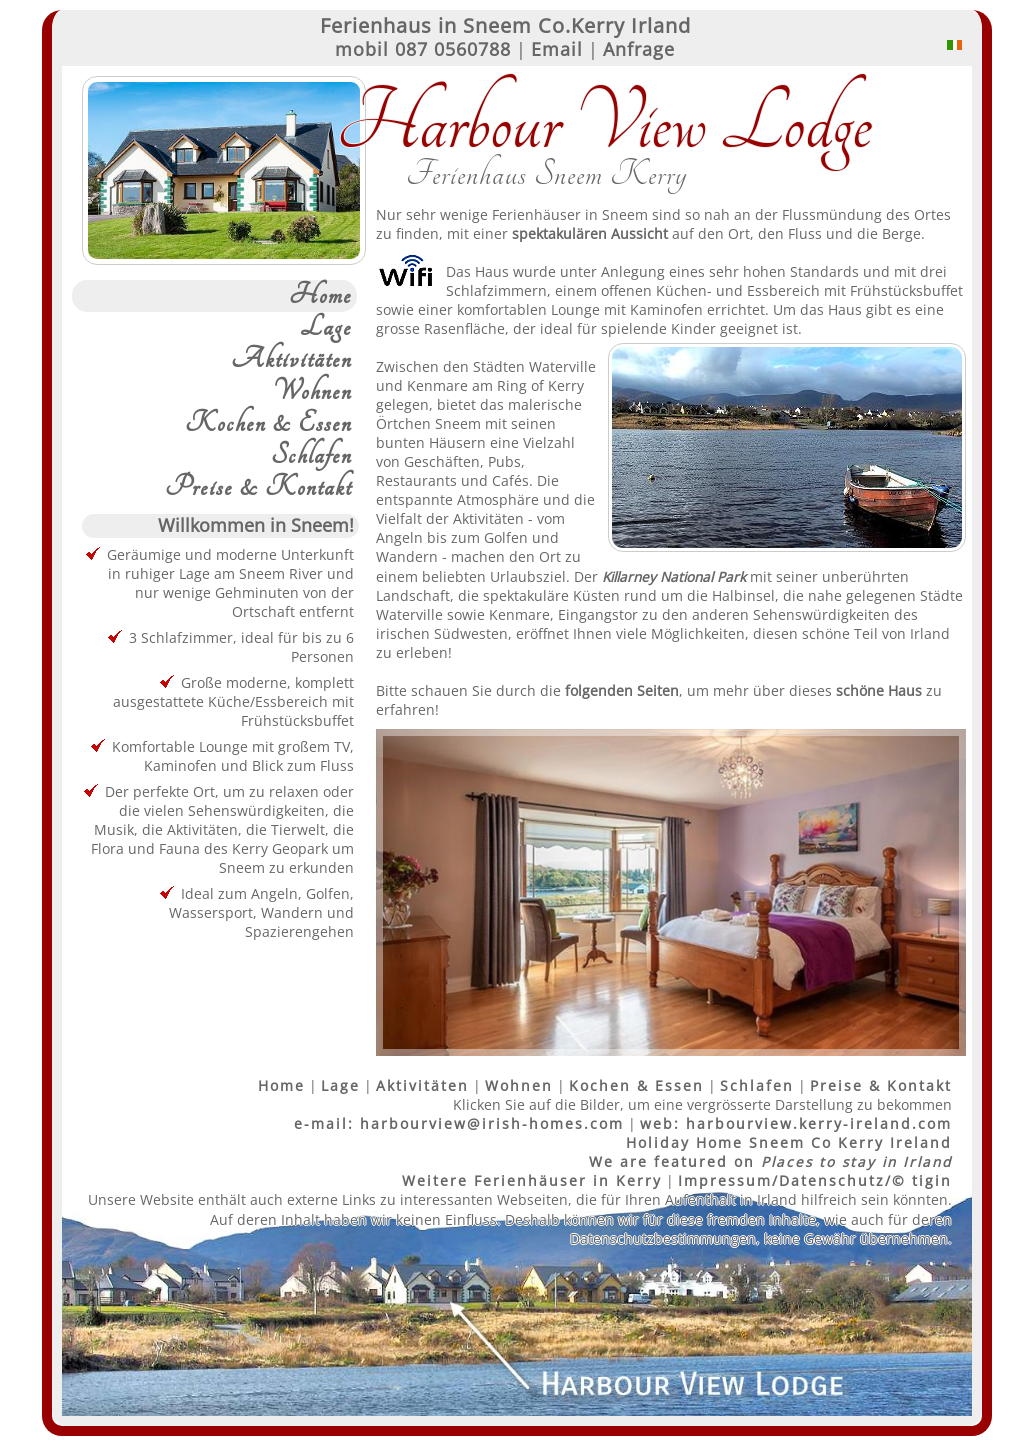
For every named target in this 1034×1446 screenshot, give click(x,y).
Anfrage (639, 49)
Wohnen (312, 392)
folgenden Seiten (622, 690)
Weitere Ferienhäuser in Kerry (532, 1180)
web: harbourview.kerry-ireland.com (796, 1123)
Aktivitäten (291, 360)
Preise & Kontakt (258, 488)
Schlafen (311, 456)
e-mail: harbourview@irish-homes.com (459, 1123)
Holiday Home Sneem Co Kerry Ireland (789, 1142)
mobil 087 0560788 (423, 49)
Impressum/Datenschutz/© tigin (815, 1180)
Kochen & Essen (268, 424)
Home (320, 296)
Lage (326, 328)
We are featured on (770, 1161)
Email (557, 49)
